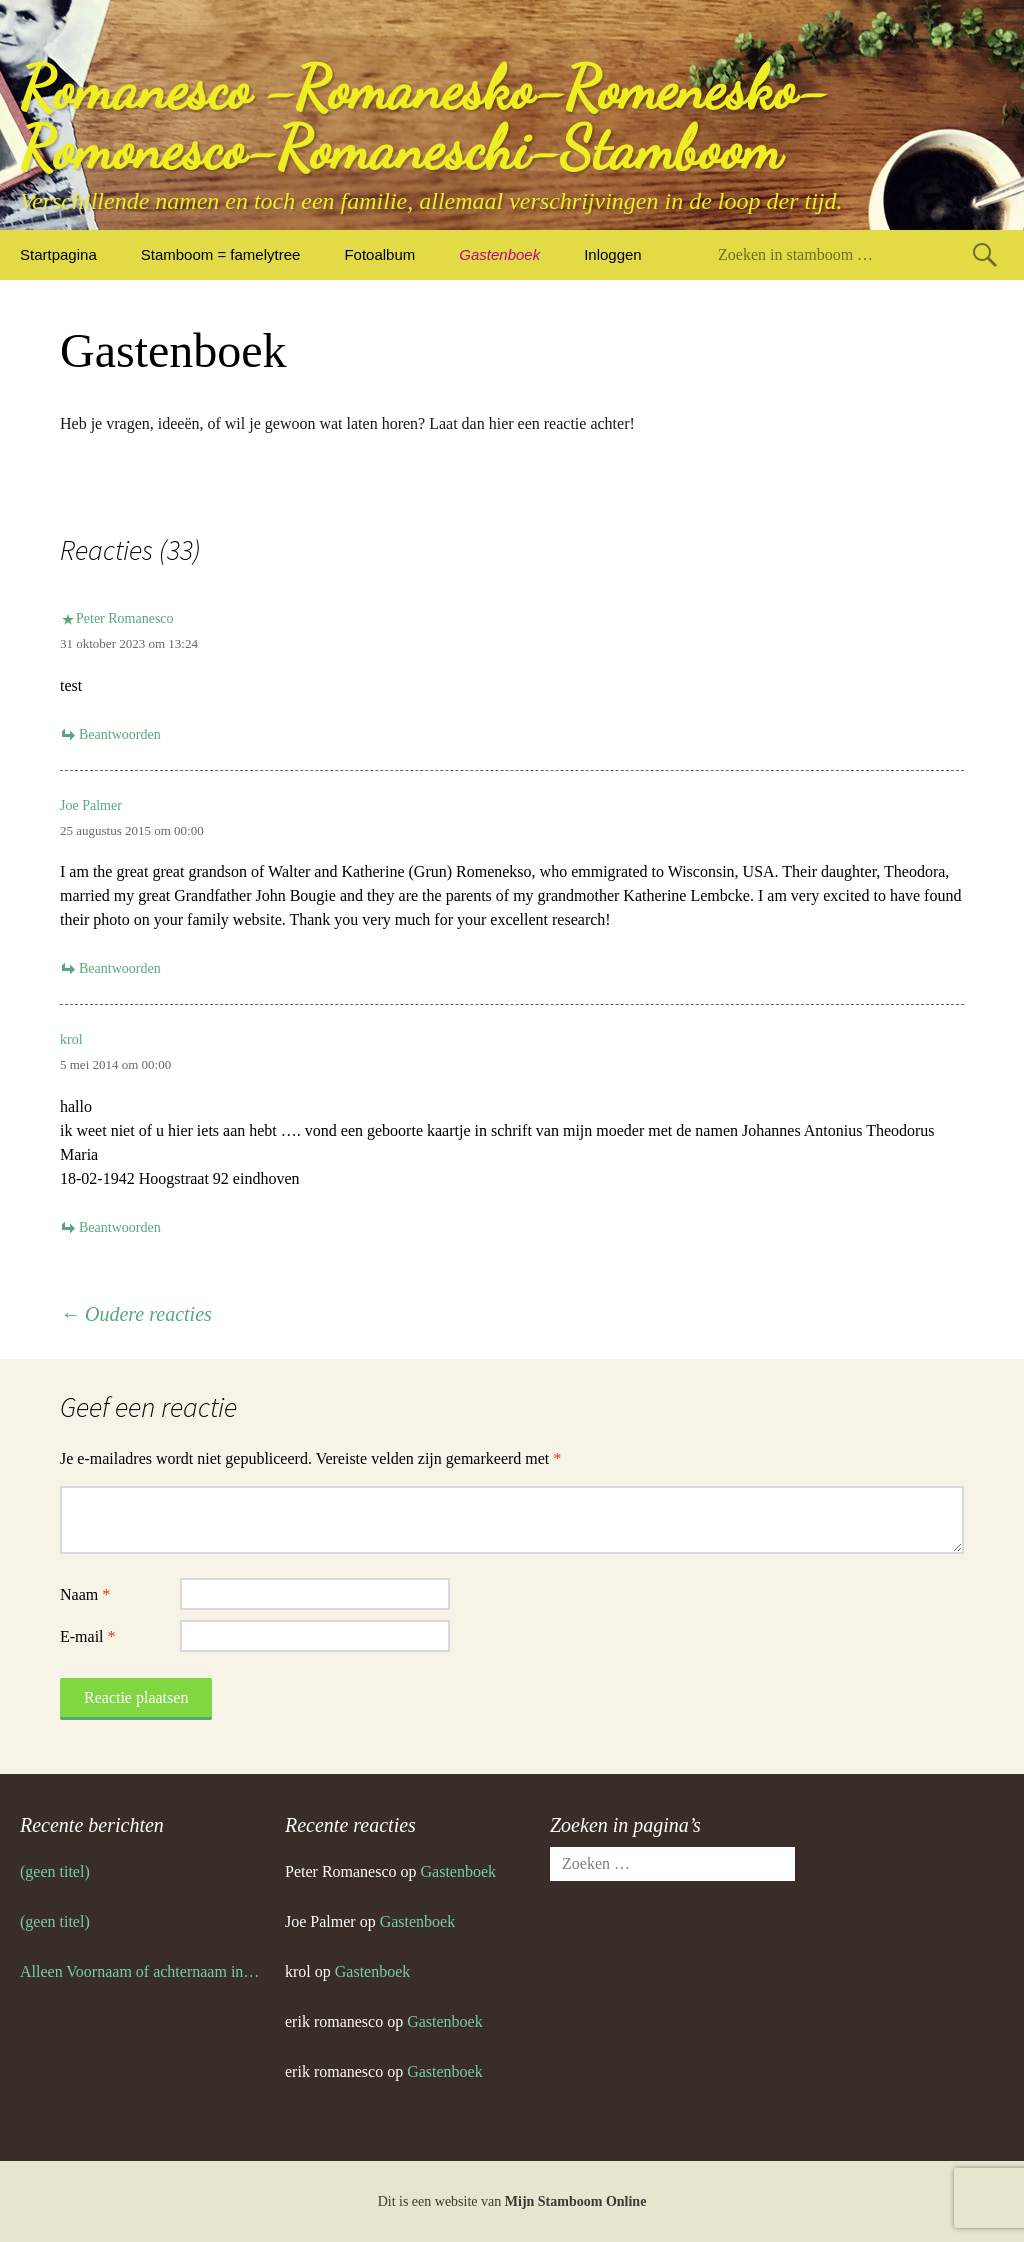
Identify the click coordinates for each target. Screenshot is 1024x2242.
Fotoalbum (379, 254)
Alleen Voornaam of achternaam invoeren (142, 1971)
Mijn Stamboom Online (576, 2201)
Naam (85, 1594)
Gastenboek (499, 254)
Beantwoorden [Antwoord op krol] (120, 1227)
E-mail (88, 1636)
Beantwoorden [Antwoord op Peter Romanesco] (120, 734)
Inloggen (613, 254)
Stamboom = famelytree (221, 254)
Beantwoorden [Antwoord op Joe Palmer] (120, 968)
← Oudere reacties (136, 1314)
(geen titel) (55, 1871)
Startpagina (58, 254)
